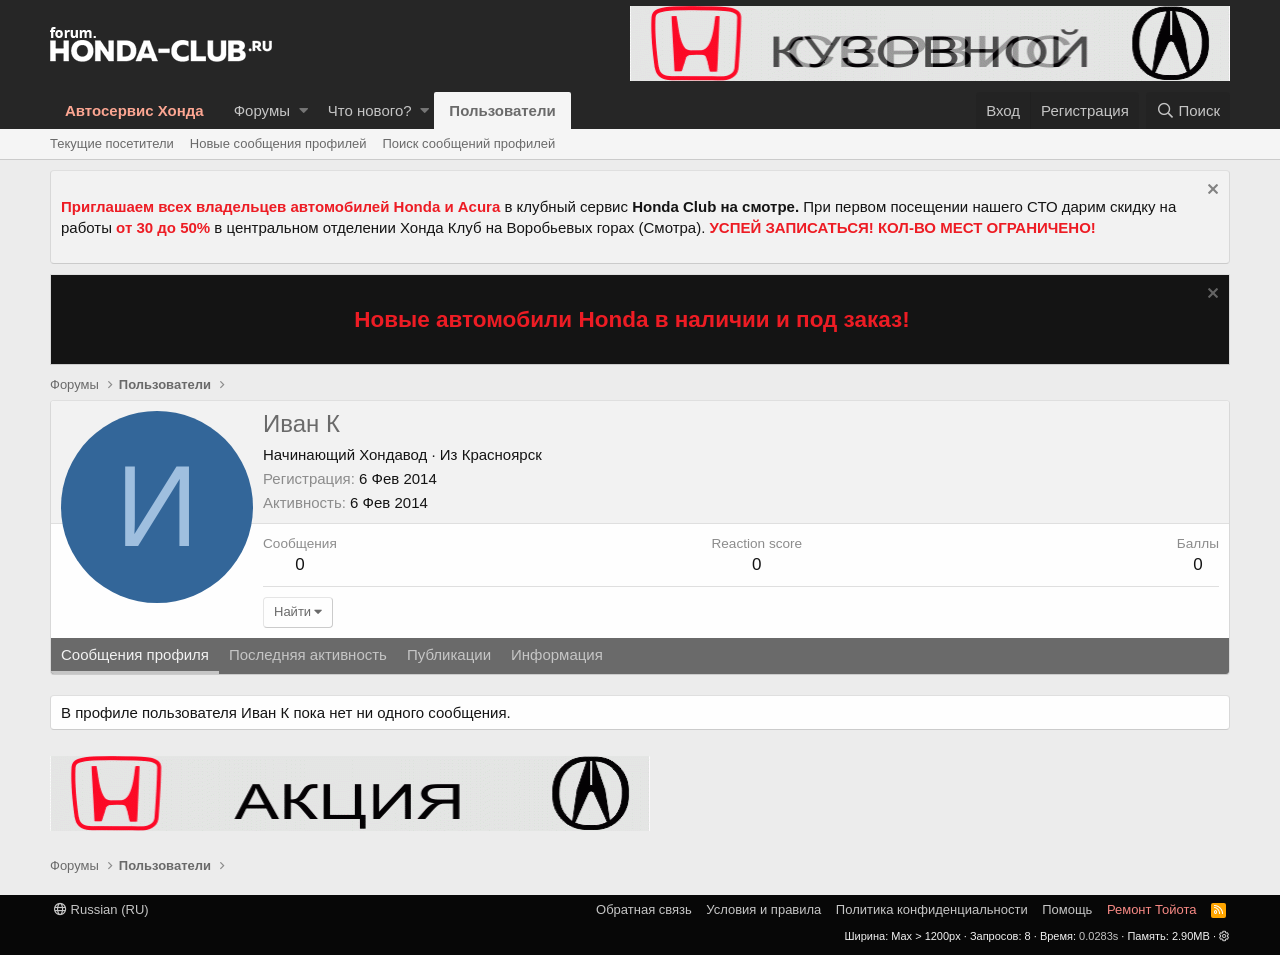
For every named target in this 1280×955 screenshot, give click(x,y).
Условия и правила (763, 909)
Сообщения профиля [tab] (135, 654)
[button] (303, 110)
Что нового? (370, 110)
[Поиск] (1188, 110)
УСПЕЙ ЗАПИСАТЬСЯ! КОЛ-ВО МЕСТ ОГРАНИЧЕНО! (903, 227)
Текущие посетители (112, 143)
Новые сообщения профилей (278, 143)
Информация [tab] (557, 654)
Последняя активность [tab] (308, 654)
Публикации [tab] (449, 654)
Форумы (262, 110)
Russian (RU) (101, 909)
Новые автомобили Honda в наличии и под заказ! (632, 319)
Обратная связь (644, 909)
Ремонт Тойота (1152, 909)
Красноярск (502, 454)
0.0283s (1098, 936)
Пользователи (502, 110)
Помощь (1067, 909)
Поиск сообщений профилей (468, 143)
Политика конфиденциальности (932, 909)
